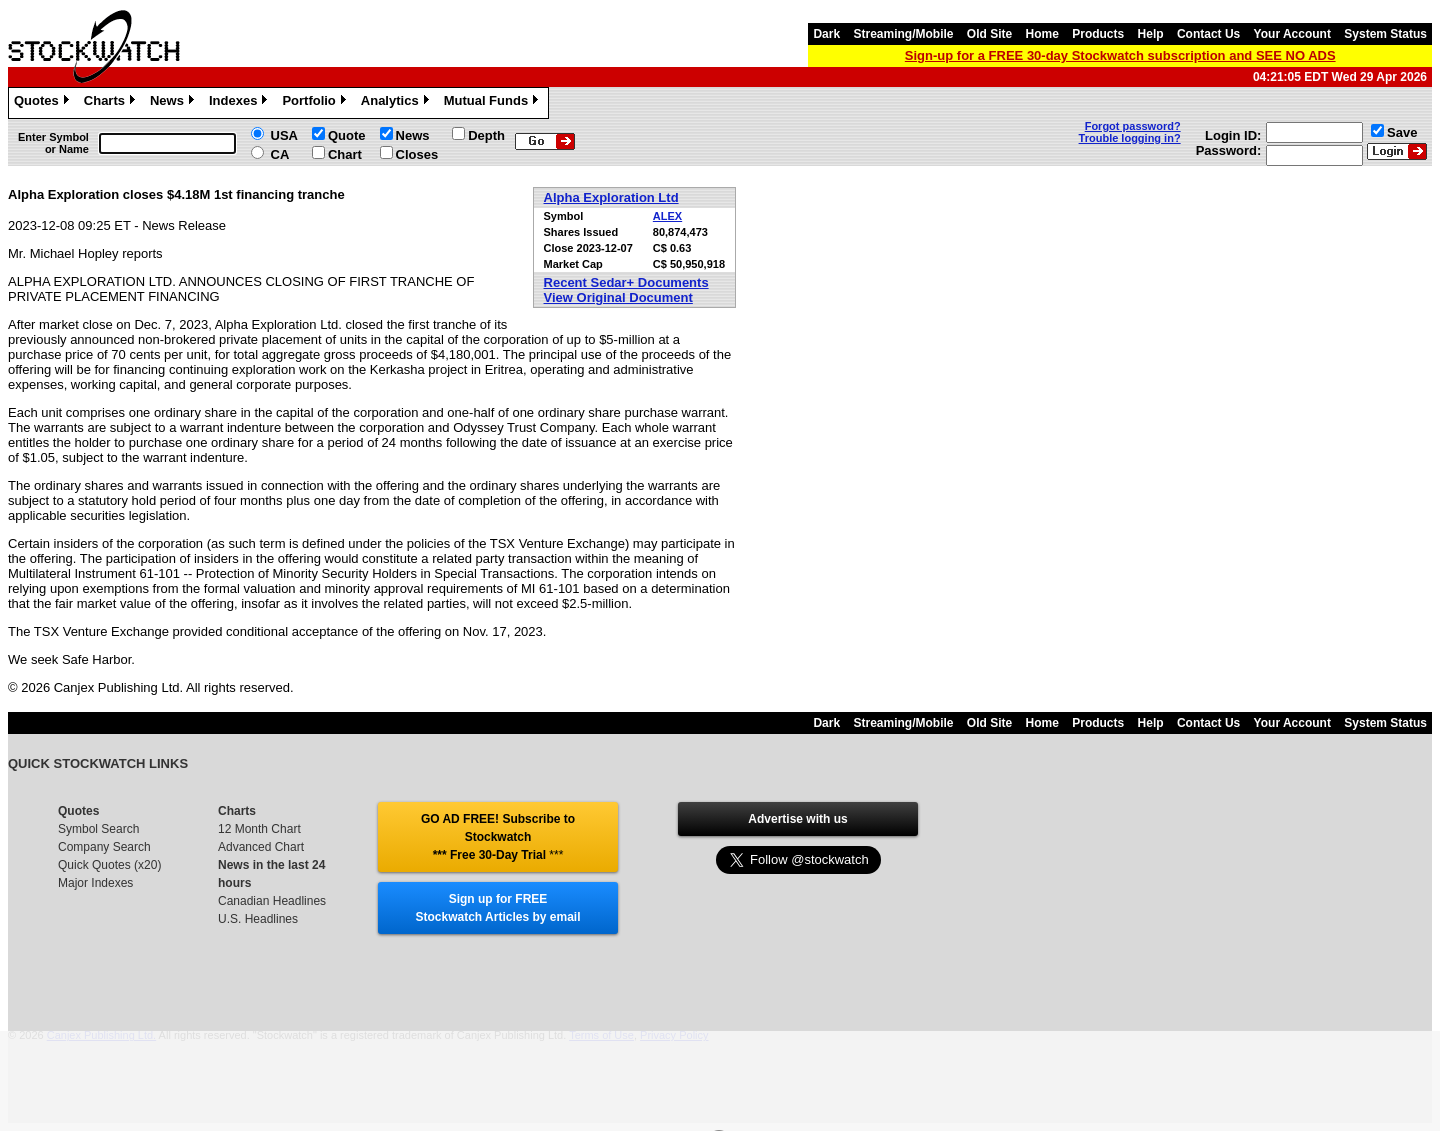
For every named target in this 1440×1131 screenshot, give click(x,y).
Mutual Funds (494, 103)
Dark (826, 34)
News (174, 103)
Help (1151, 34)
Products (1098, 34)
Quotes (44, 103)
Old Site (989, 34)
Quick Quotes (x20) (109, 865)
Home (1042, 34)
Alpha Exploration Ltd (611, 197)
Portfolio (316, 103)
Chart (345, 154)
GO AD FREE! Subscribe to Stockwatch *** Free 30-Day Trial (498, 837)
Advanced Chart (261, 847)
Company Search (104, 847)
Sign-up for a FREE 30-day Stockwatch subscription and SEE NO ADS (1120, 55)
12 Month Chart (259, 829)
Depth (486, 135)
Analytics (397, 103)
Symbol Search (98, 829)
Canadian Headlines (272, 901)
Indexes (240, 103)
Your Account (1292, 34)
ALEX (667, 216)
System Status (1385, 34)
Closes (417, 154)
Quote (347, 135)
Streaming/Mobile (903, 34)
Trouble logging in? (1130, 138)
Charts (112, 103)
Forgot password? (1133, 126)
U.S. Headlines (258, 919)
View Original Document (618, 297)
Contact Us (1208, 34)
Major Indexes (95, 883)
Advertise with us (797, 819)
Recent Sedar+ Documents (626, 282)
